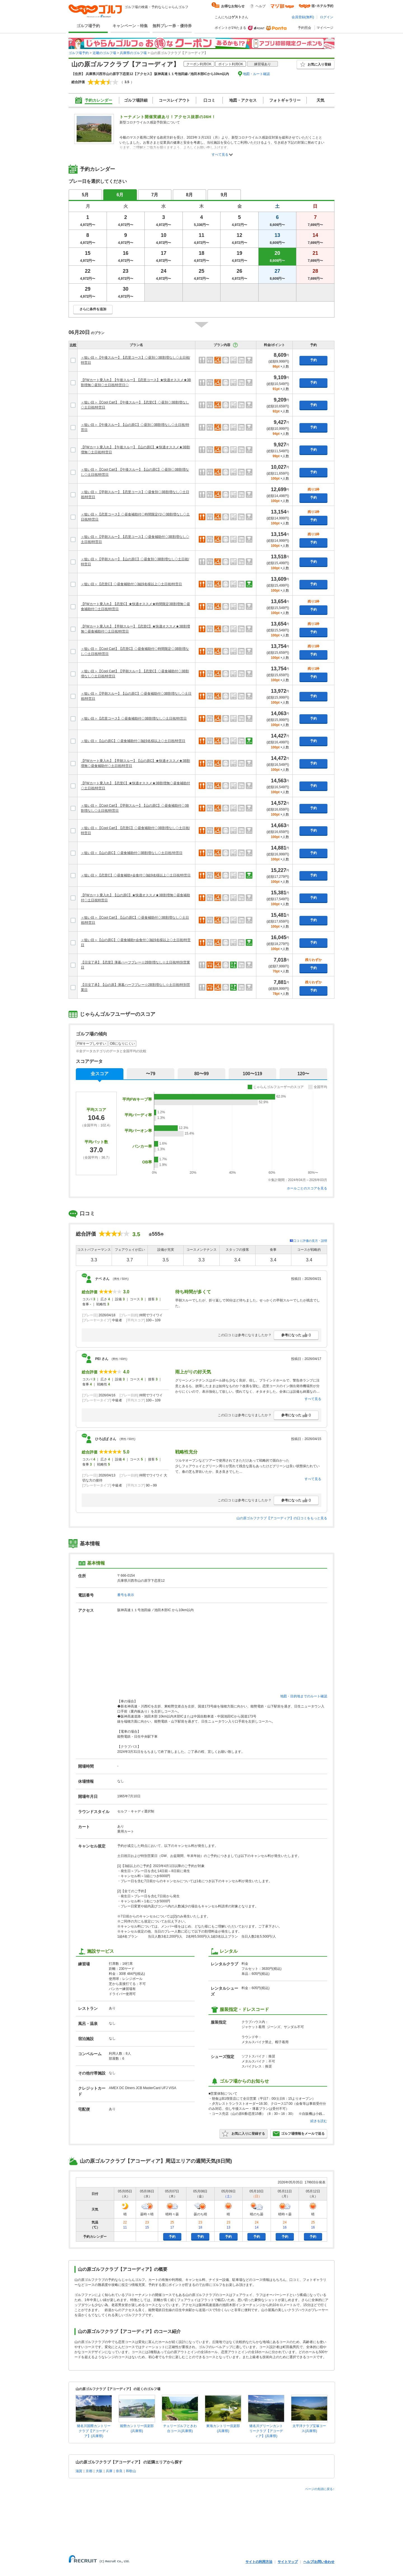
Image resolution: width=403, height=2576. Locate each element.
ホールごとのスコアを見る (307, 1188)
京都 (89, 2471)
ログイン (326, 17)
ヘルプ (261, 6)
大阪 (99, 2471)
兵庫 (109, 2471)
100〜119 (252, 1073)
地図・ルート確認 (256, 74)
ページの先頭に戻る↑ (319, 2489)
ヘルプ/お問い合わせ (318, 2562)
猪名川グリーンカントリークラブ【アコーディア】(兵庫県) (266, 2431)
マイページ (325, 28)
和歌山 (131, 2471)
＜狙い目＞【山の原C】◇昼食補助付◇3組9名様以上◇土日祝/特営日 (133, 741)
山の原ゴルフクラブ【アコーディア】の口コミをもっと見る (281, 1518)
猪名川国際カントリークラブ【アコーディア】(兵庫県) (94, 2431)
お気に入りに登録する (243, 2133)
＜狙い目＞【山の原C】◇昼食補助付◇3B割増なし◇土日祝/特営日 (131, 853)
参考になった (296, 1335)
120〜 (303, 1073)
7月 (154, 194)
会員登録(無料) (303, 17)
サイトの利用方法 (258, 2562)
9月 (224, 194)
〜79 (150, 1073)
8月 (189, 194)
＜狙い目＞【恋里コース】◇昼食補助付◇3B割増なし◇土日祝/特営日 (134, 718)
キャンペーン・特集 (130, 26)
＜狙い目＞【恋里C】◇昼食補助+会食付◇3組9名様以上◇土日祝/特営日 (136, 875)
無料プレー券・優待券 (172, 26)
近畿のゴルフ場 (104, 53)
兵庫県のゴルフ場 (133, 53)
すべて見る (220, 155)
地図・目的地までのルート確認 (303, 1696)
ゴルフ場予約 (88, 26)
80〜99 (201, 1073)
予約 (313, 360)
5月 (85, 194)
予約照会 (304, 28)
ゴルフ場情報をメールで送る (299, 2133)
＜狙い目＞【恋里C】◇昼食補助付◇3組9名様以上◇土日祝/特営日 (131, 584)
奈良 (119, 2471)
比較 (73, 345)
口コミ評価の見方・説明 (310, 1240)
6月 (120, 194)
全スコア (100, 1073)
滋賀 (79, 2471)
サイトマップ (288, 2562)
